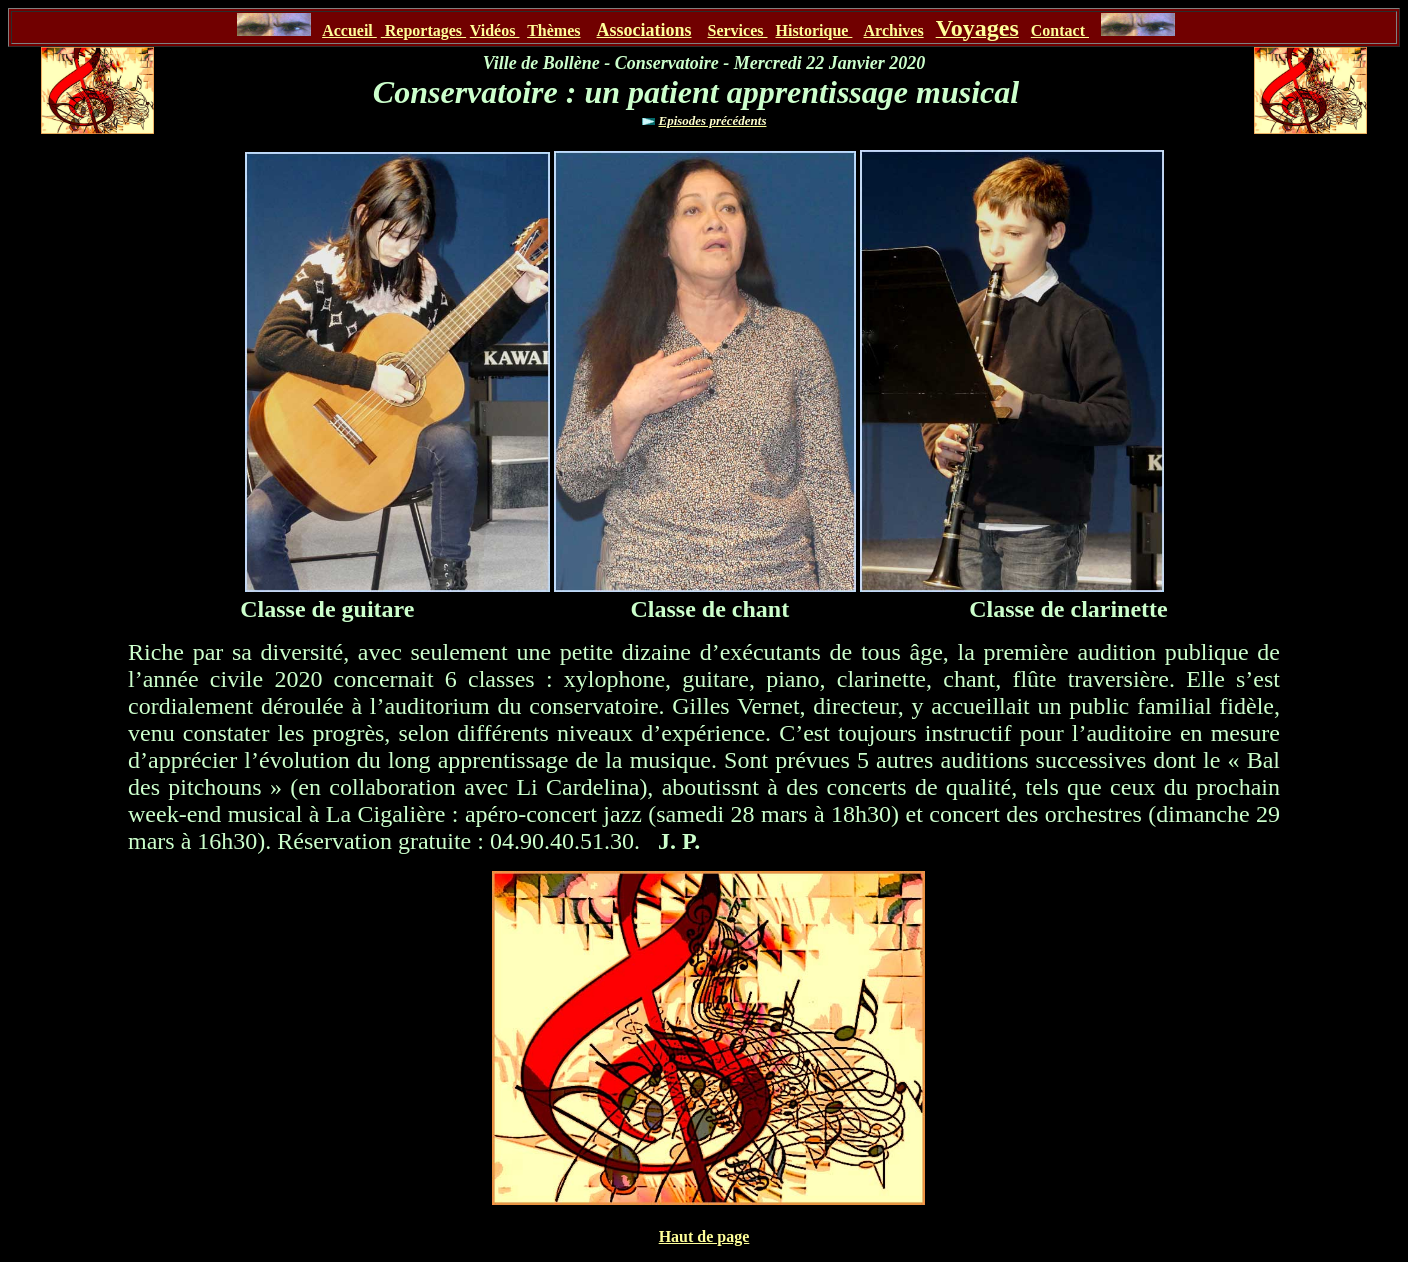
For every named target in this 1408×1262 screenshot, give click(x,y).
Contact (1060, 30)
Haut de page (704, 1236)
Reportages (423, 30)
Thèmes (553, 30)
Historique (814, 30)
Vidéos (495, 30)
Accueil (349, 30)
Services (738, 30)
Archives (894, 30)
